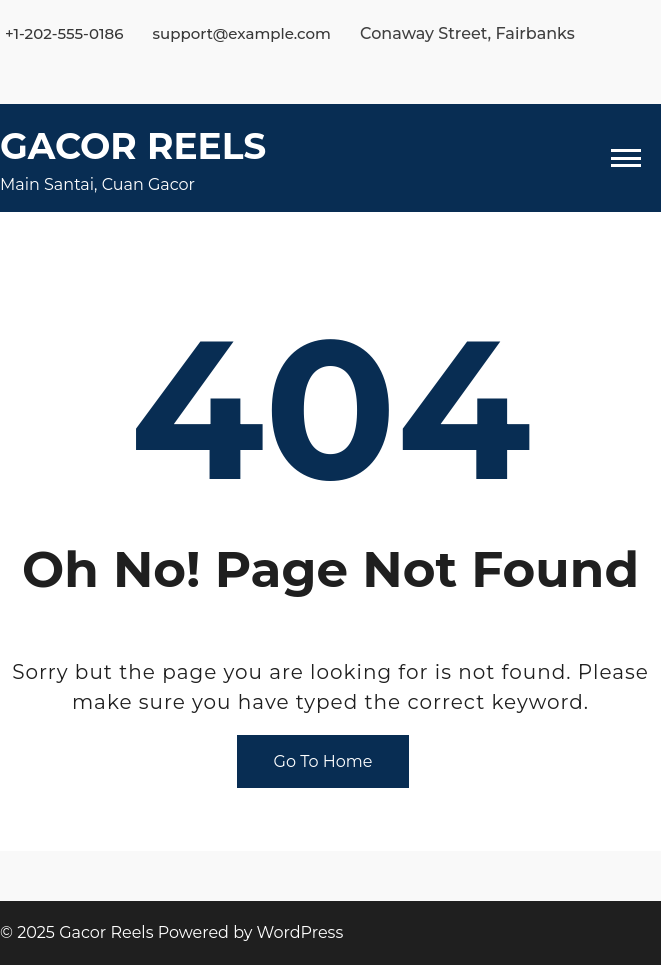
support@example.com (242, 33)
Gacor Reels (133, 146)
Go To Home (323, 761)
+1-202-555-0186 (64, 33)
